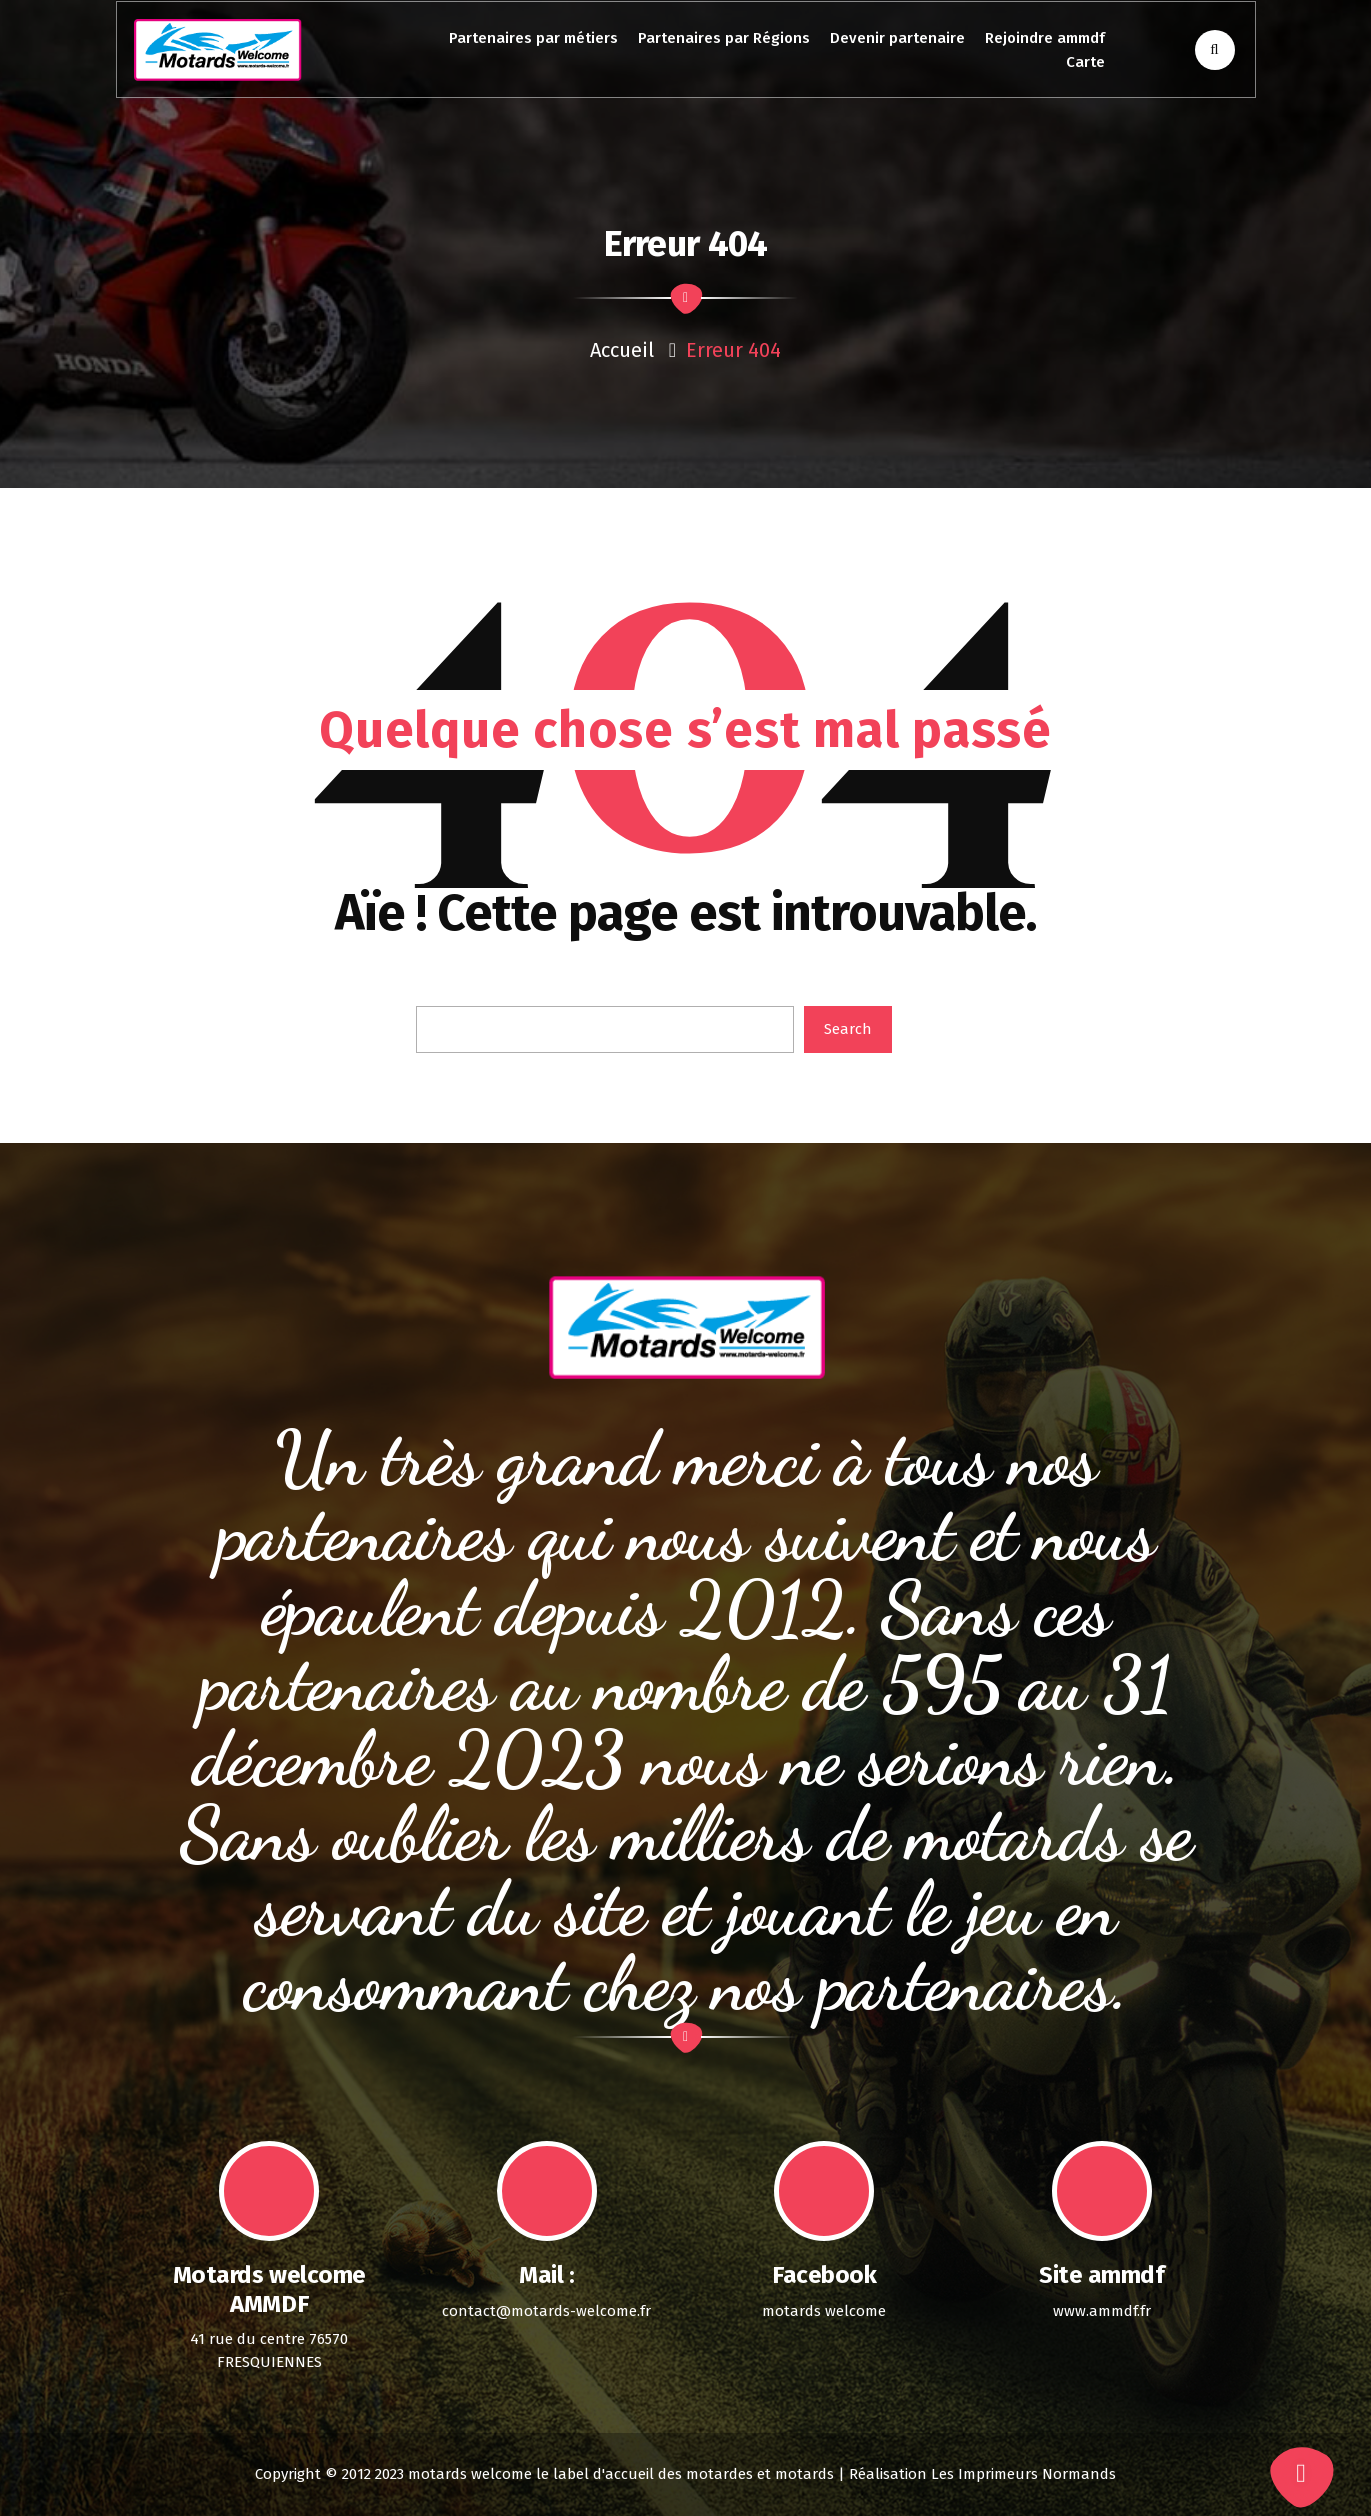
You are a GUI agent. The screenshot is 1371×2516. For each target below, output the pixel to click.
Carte (1085, 62)
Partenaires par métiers (533, 38)
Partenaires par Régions (724, 38)
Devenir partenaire (897, 38)
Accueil (622, 350)
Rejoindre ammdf (1045, 38)
